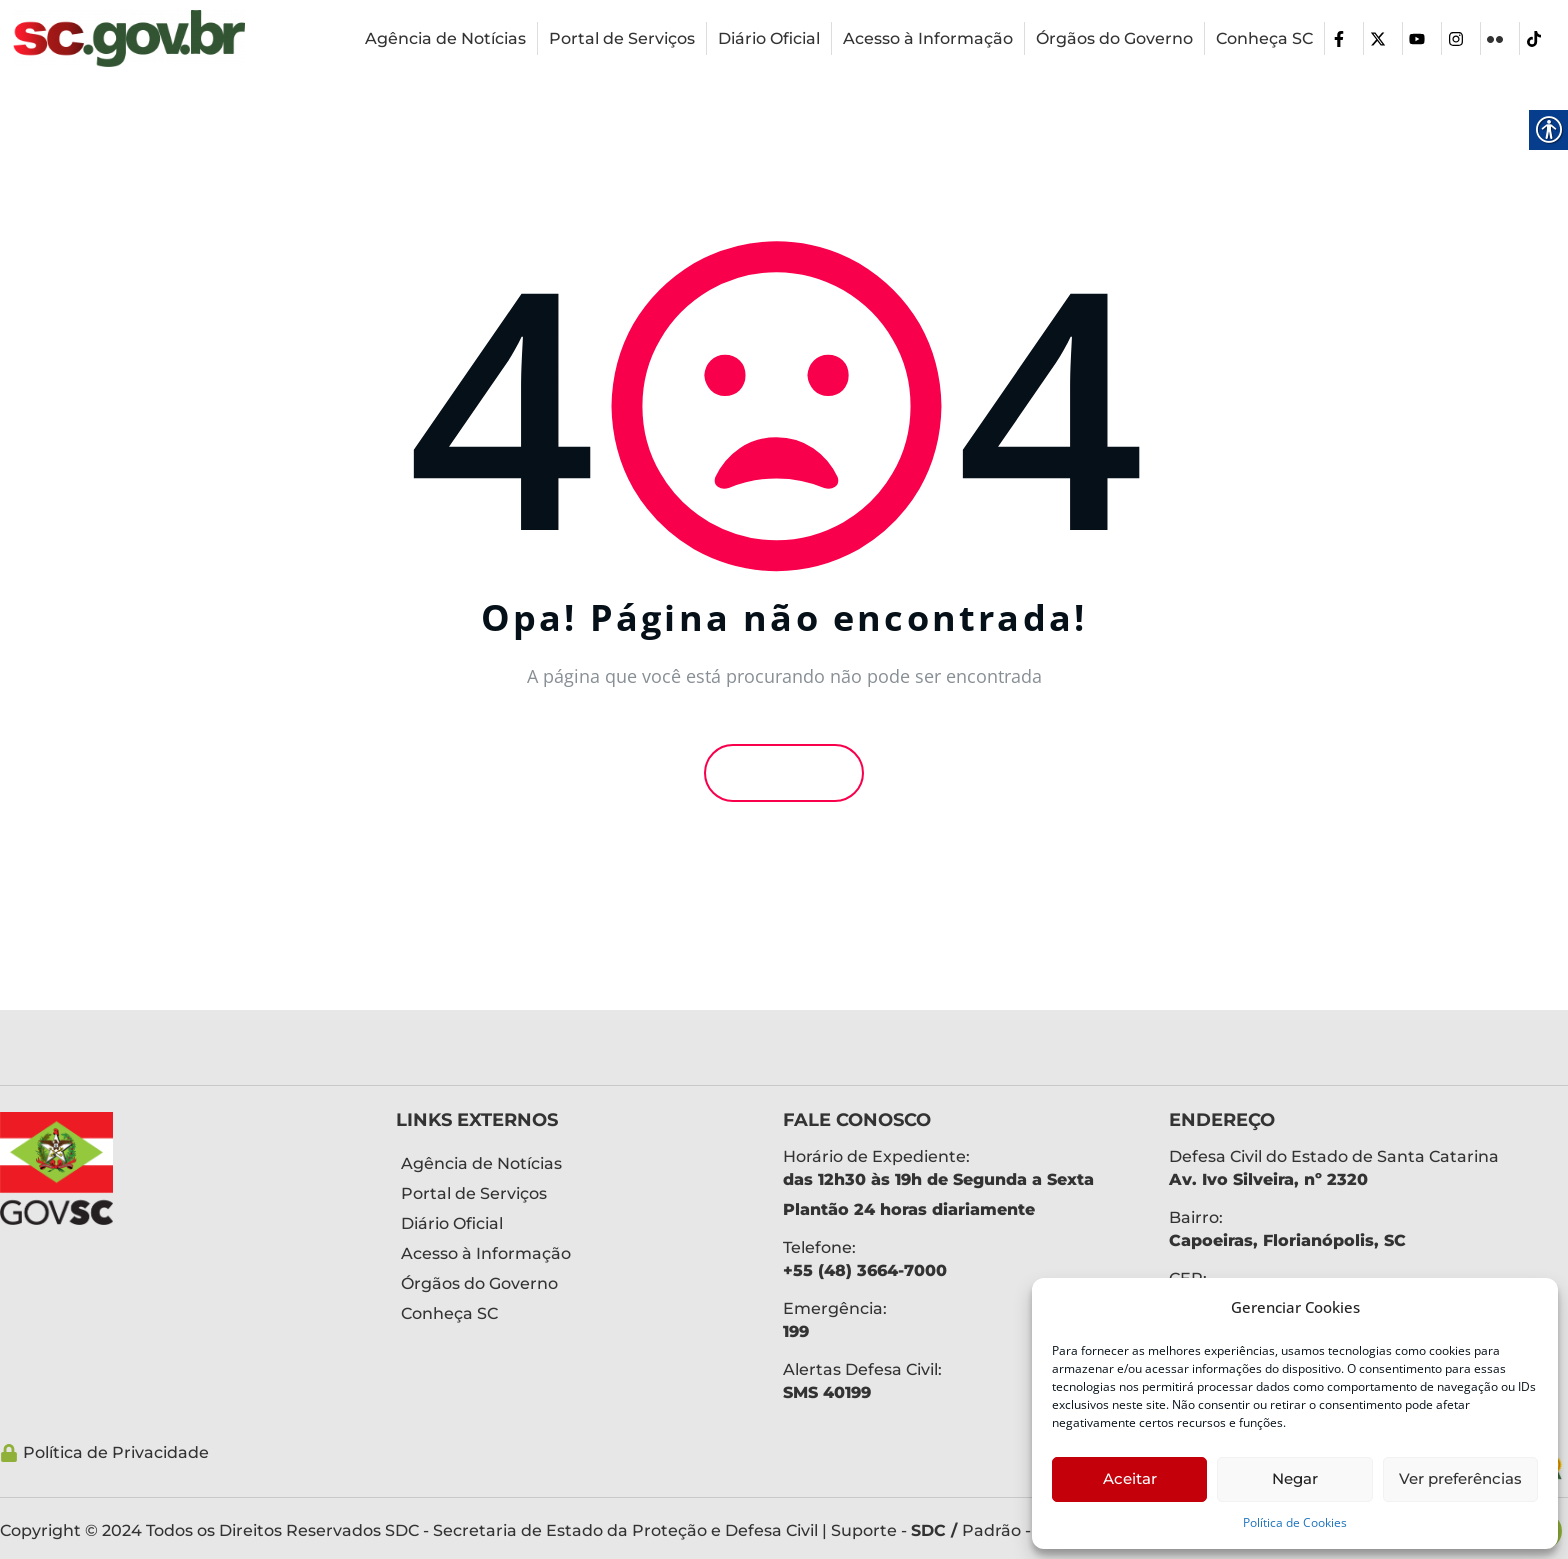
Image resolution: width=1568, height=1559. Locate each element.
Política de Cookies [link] (1295, 1522)
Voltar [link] (784, 773)
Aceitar (1130, 1478)
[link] (129, 38)
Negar (1295, 1478)
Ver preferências (1460, 1478)
